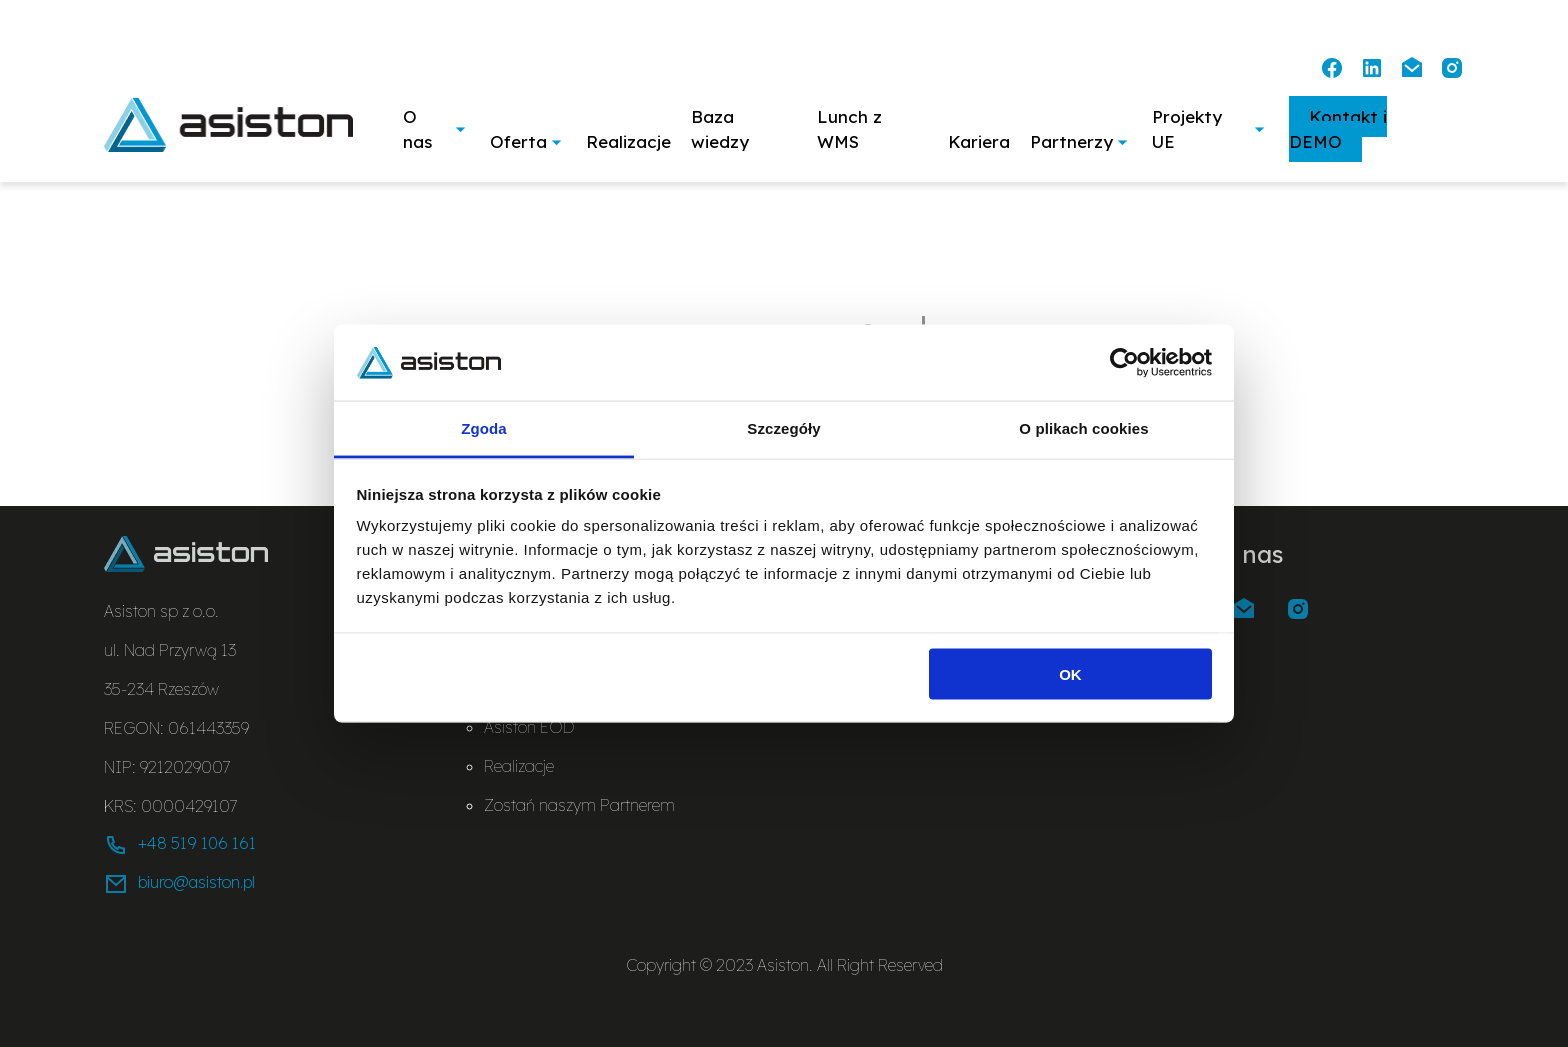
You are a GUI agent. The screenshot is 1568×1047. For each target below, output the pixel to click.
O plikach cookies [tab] (1083, 428)
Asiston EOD (529, 727)
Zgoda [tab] (484, 428)
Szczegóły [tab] (783, 428)
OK (1070, 673)
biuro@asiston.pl (179, 884)
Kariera (979, 141)
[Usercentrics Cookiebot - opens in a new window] (1124, 362)
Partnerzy (1081, 141)
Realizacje (628, 141)
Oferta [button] (528, 141)
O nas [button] (436, 129)
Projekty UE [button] (1210, 129)
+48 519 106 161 (180, 845)
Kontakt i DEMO (1338, 129)
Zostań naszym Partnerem (579, 805)
